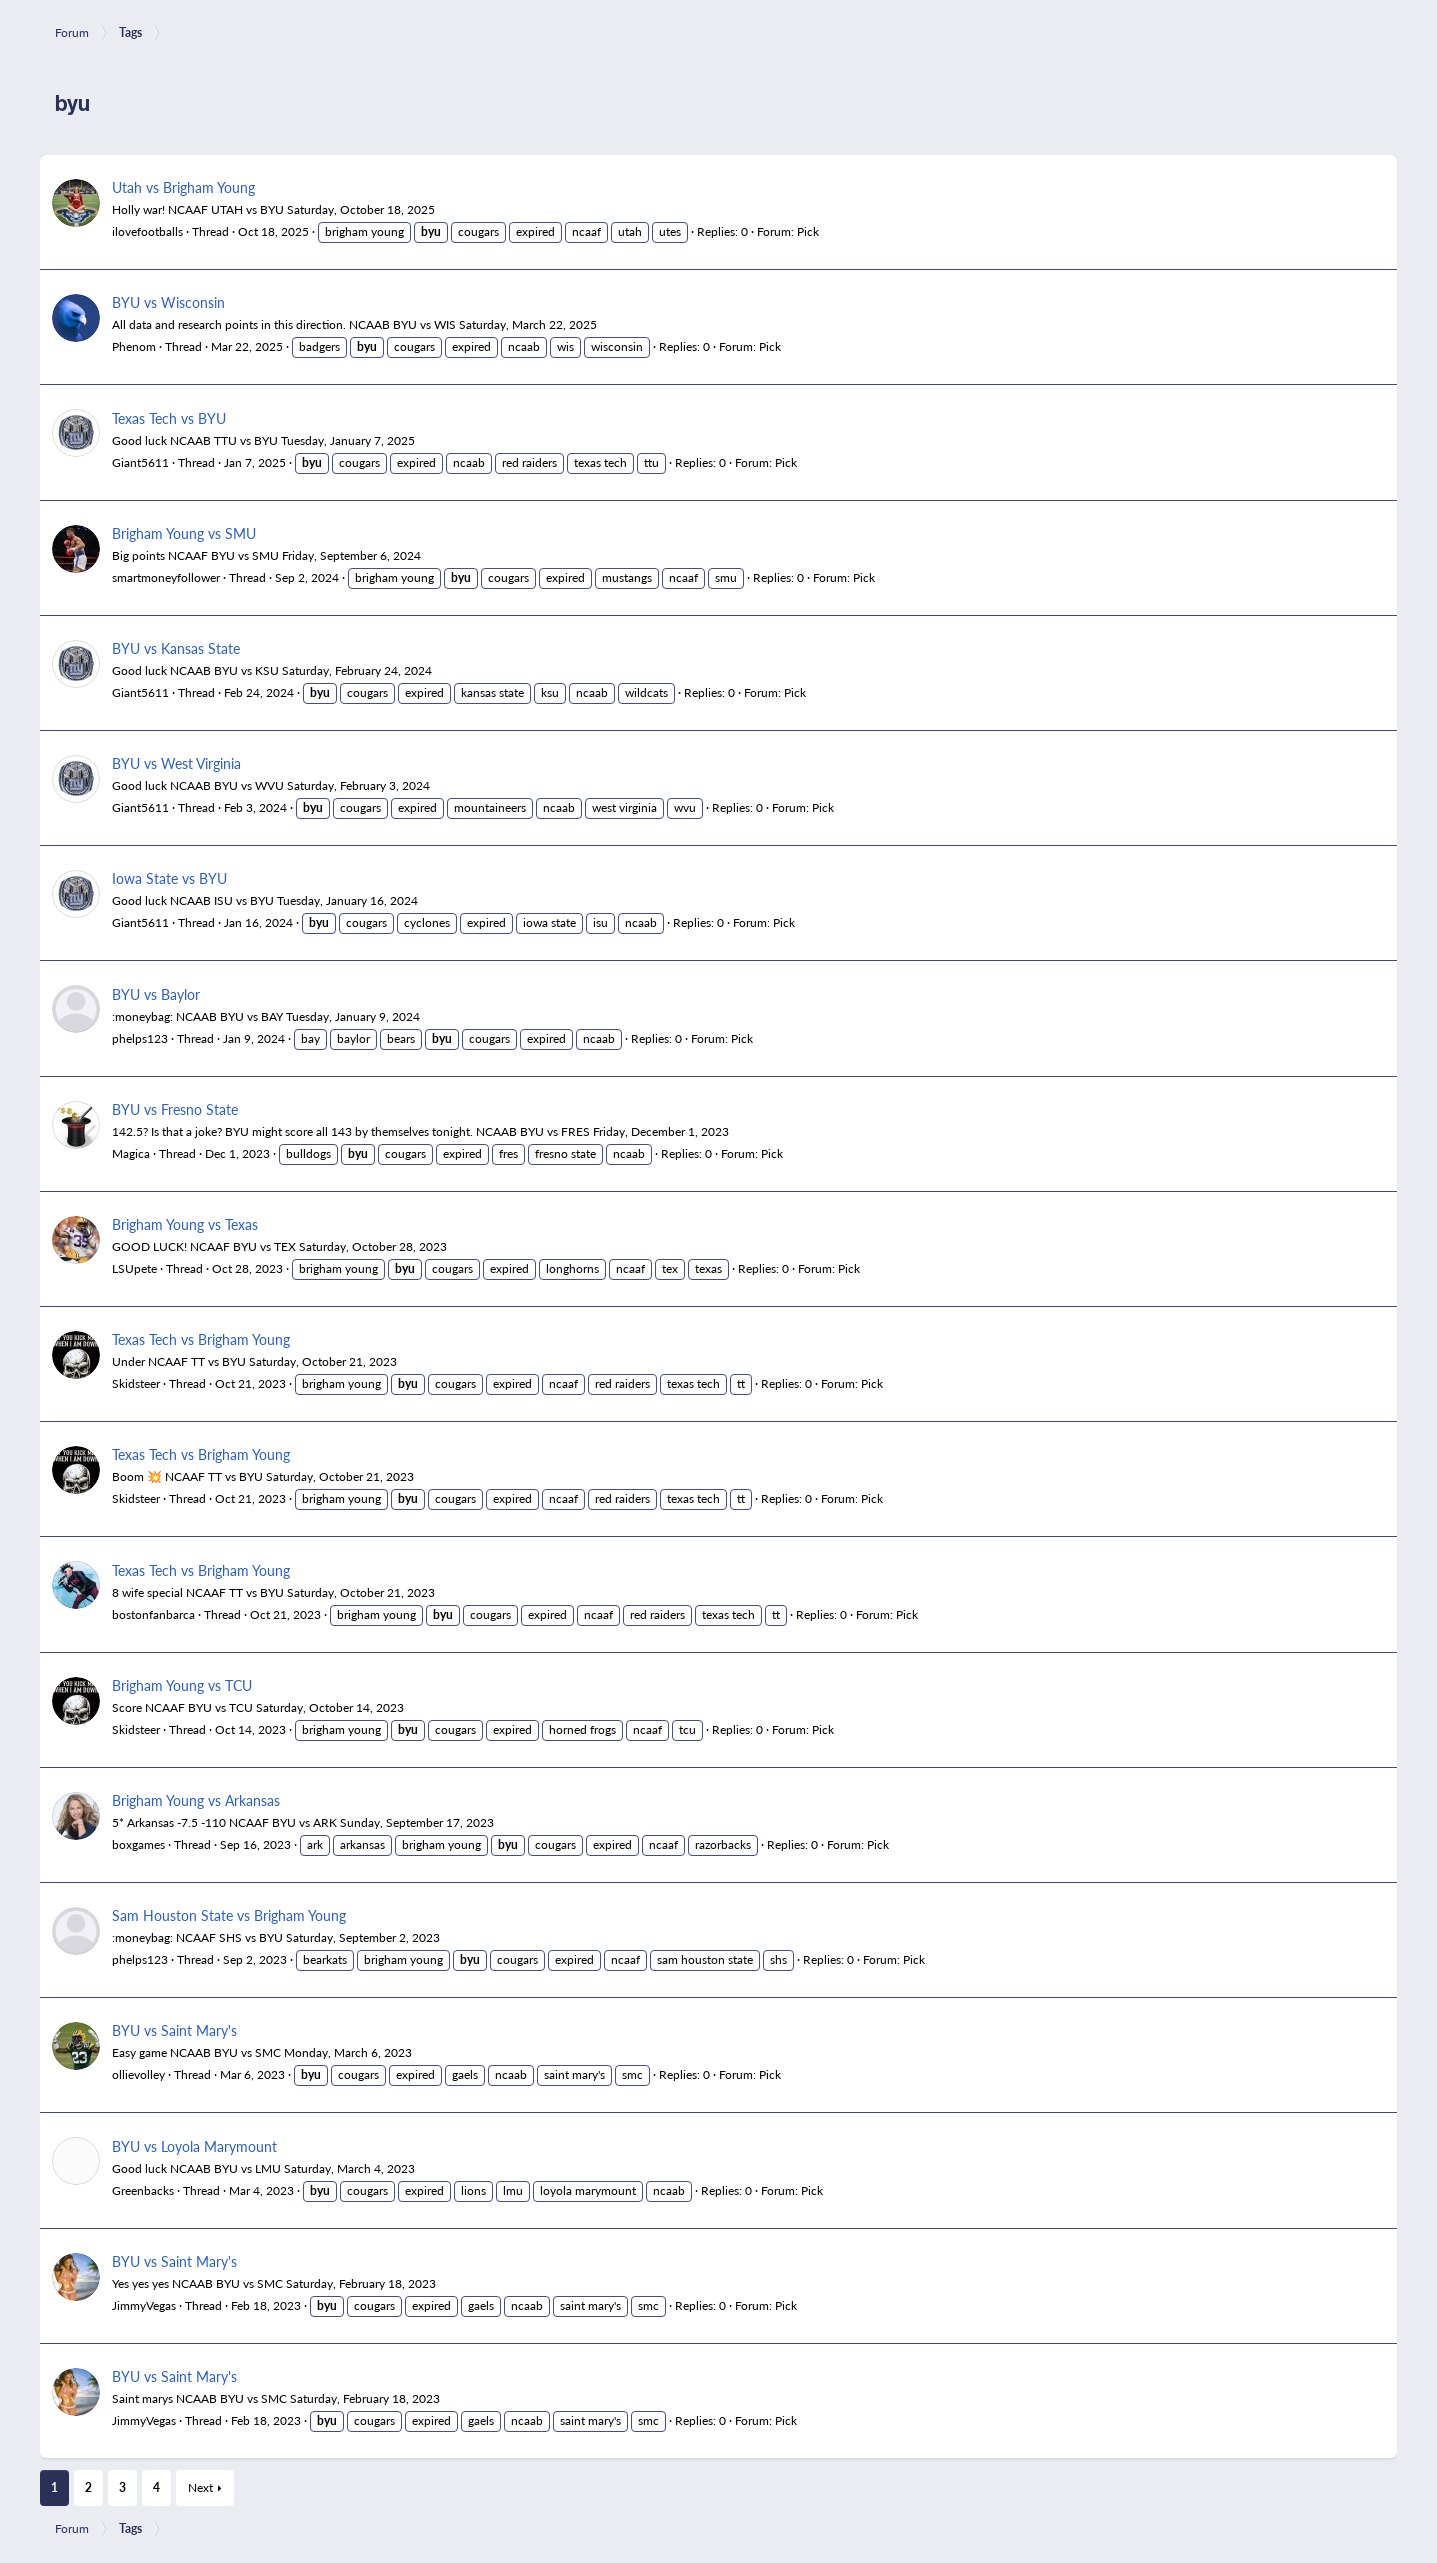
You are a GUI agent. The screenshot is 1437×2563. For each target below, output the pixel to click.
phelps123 (140, 1038)
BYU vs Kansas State (176, 648)
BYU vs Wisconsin (168, 302)
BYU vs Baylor (156, 994)
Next (200, 2487)
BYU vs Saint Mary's (174, 2030)
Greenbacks (143, 2190)
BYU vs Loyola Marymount (194, 2146)
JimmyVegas (144, 2305)
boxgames (138, 1844)
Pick (808, 231)
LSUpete (134, 1268)
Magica (131, 1153)
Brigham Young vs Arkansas (196, 1800)
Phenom (134, 346)
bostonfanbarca (153, 1614)
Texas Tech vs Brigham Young (201, 1339)
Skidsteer (136, 1383)
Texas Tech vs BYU (169, 418)
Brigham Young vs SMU (184, 533)
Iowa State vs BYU (169, 878)
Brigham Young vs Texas (185, 1224)
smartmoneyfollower (166, 577)
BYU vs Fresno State (175, 1109)
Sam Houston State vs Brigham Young (229, 1915)
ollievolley (138, 2074)
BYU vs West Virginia (176, 763)
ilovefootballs (147, 231)
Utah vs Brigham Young (183, 187)
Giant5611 (140, 462)
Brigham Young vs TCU (182, 1685)
